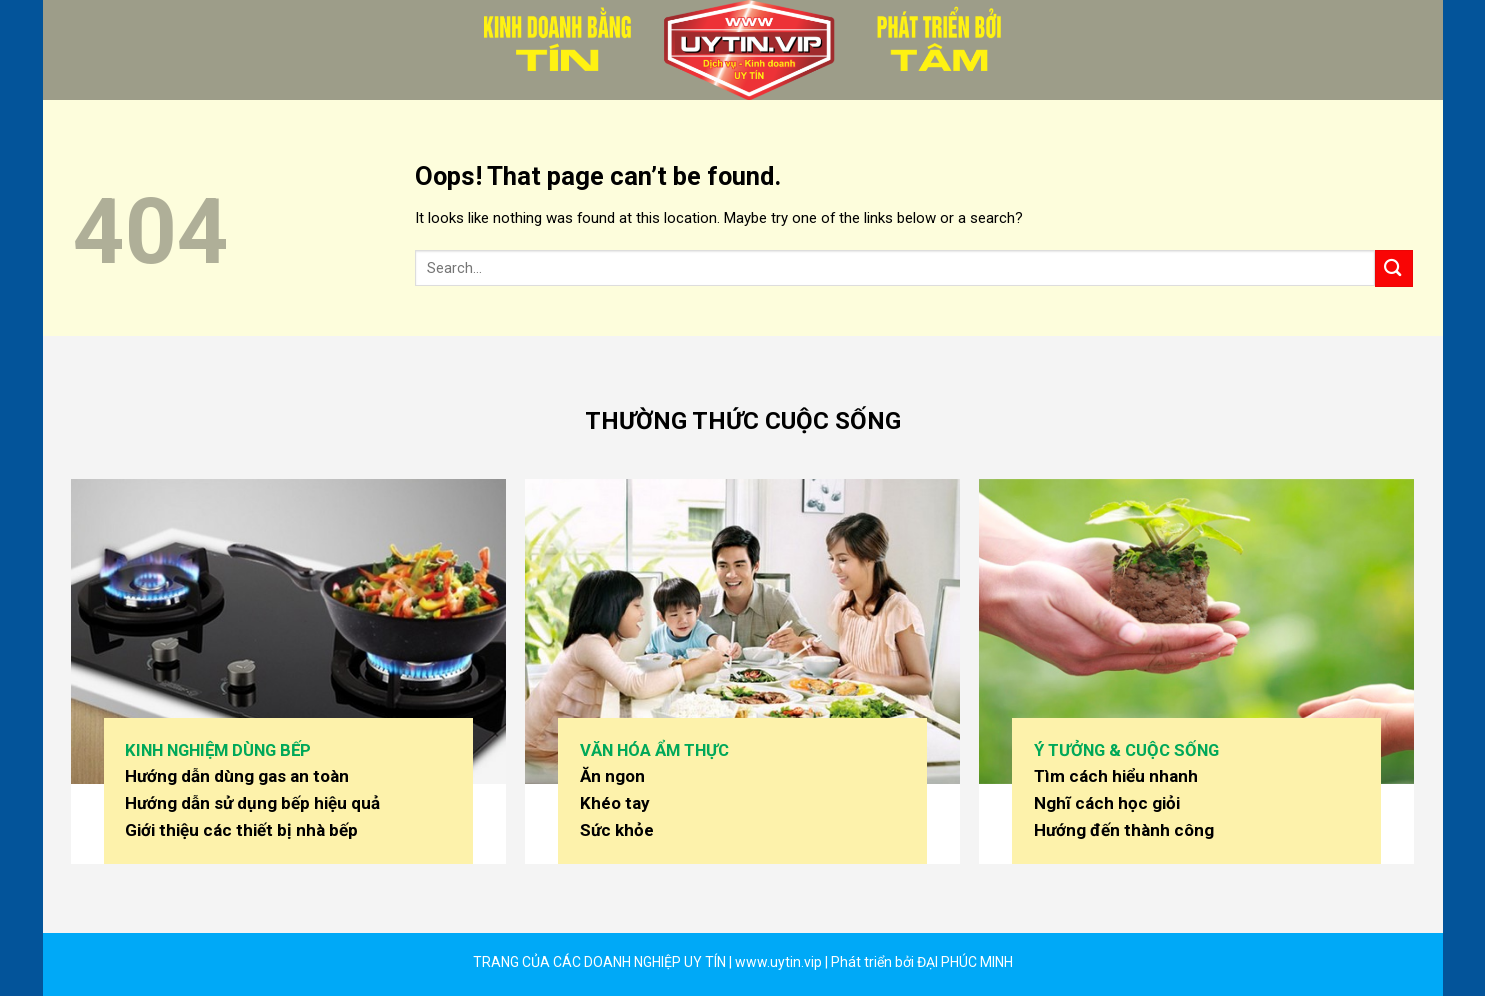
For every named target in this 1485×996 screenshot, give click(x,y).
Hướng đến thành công (1124, 830)
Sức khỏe (617, 830)
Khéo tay (615, 803)
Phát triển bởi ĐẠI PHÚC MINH (922, 962)
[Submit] (1394, 268)
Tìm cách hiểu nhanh (1116, 776)
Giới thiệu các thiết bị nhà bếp (241, 830)
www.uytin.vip (777, 962)
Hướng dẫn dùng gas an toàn (237, 776)
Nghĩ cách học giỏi (1107, 803)
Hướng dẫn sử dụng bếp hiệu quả (252, 803)
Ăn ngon (612, 776)
